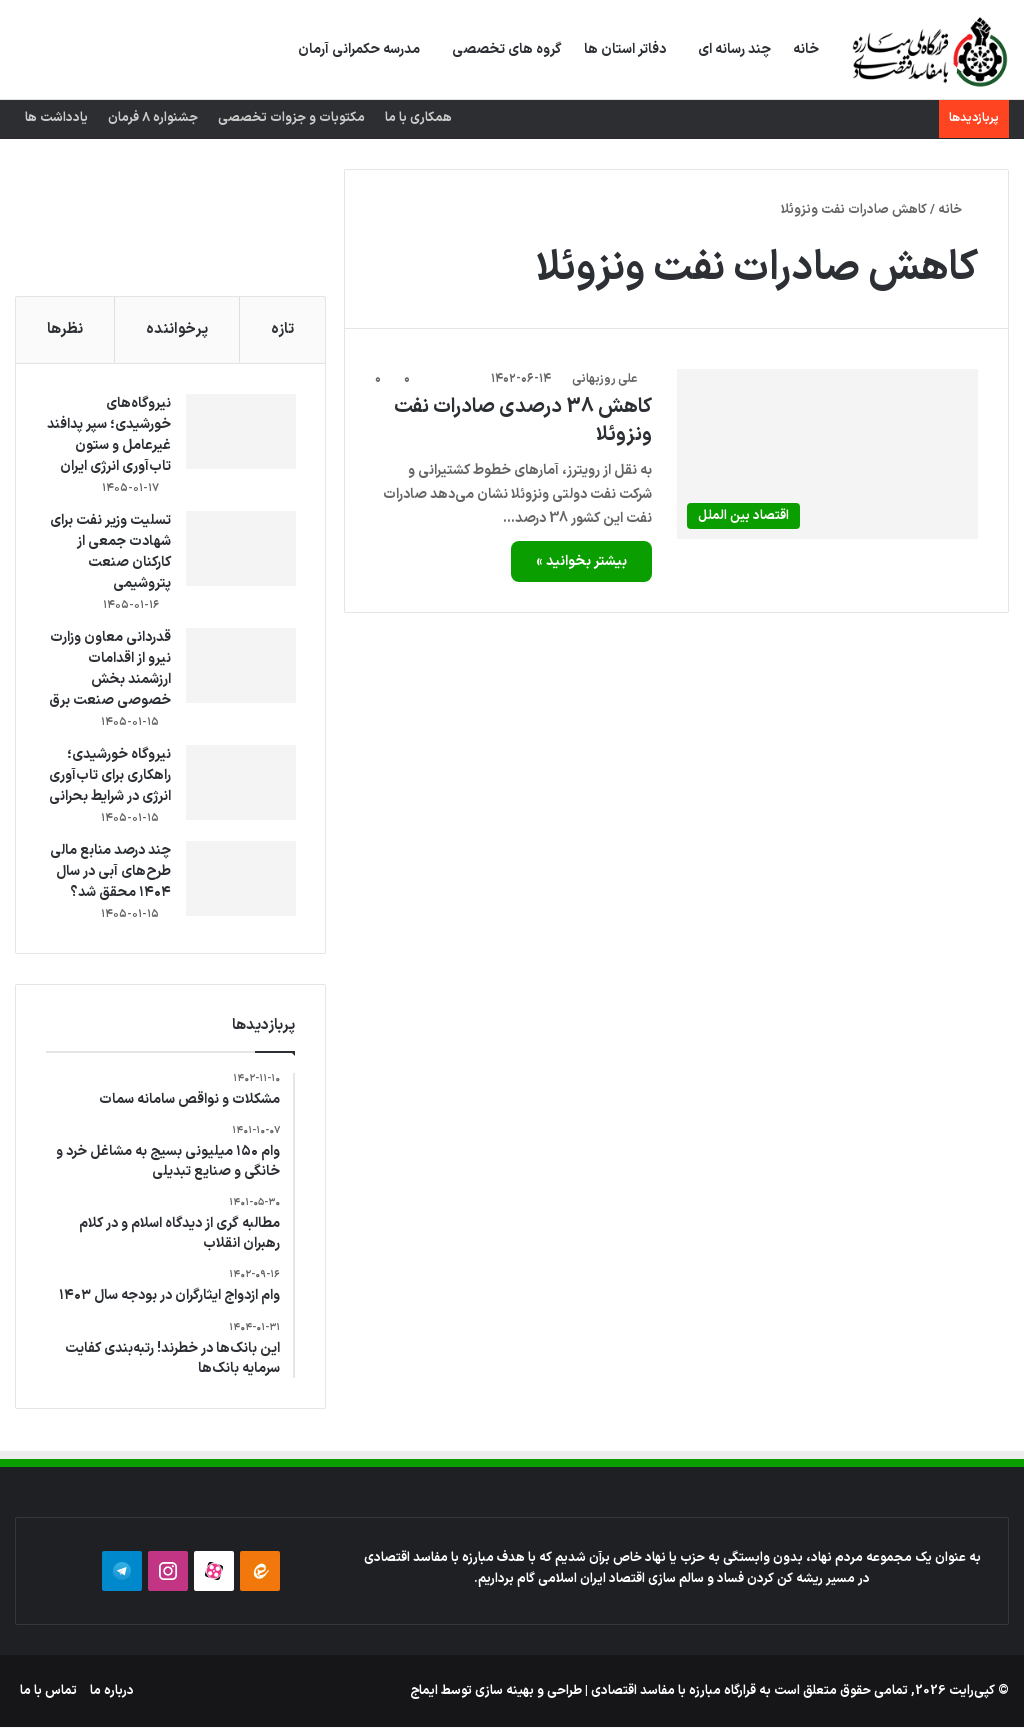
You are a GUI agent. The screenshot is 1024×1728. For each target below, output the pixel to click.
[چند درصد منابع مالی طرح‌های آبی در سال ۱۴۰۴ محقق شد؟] (240, 878)
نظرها (65, 329)
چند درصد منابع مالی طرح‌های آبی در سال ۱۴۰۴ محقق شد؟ (109, 871)
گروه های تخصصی (507, 49)
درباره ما (112, 1692)
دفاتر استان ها (625, 49)
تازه (282, 329)
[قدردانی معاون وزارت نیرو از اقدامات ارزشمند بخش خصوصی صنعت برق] (240, 665)
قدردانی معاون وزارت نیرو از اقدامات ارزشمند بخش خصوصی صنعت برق (109, 669)
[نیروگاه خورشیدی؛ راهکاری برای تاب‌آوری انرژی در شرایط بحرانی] (240, 782)
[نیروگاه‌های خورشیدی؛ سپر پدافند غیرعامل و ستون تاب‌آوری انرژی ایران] (240, 431)
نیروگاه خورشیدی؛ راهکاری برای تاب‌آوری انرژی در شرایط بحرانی (109, 775)
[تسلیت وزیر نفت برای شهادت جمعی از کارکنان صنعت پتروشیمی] (240, 548)
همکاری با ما (418, 118)
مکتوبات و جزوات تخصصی (291, 118)
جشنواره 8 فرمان (153, 118)
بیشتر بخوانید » (581, 561)
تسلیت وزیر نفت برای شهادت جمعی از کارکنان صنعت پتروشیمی (109, 552)
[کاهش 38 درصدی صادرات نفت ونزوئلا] (827, 454)
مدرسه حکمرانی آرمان (359, 49)
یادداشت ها (56, 118)
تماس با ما (48, 1692)
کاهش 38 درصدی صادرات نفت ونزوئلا (523, 421)
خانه (806, 49)
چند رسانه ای (734, 49)
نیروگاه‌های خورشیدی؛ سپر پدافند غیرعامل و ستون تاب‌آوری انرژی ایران (108, 435)
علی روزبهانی (604, 379)
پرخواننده (177, 329)
